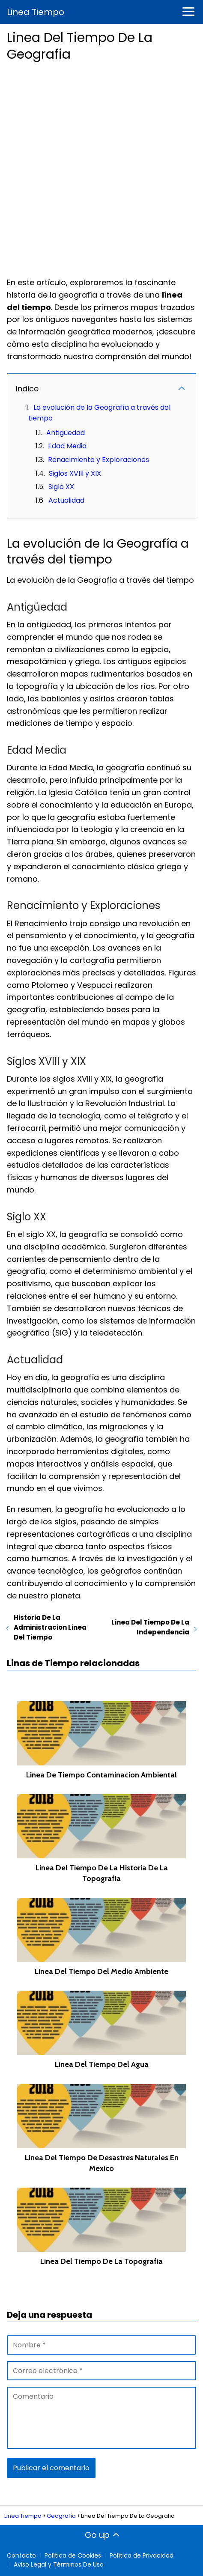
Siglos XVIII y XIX (75, 473)
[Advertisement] (101, 166)
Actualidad (66, 500)
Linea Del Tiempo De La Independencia (150, 1627)
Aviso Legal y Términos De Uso (59, 2564)
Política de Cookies (73, 2555)
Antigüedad (65, 433)
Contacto (21, 2555)
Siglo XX (61, 487)
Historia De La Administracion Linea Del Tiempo (50, 1627)
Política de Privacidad (141, 2555)
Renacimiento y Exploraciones (98, 460)
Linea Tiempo (35, 12)
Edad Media (67, 446)
